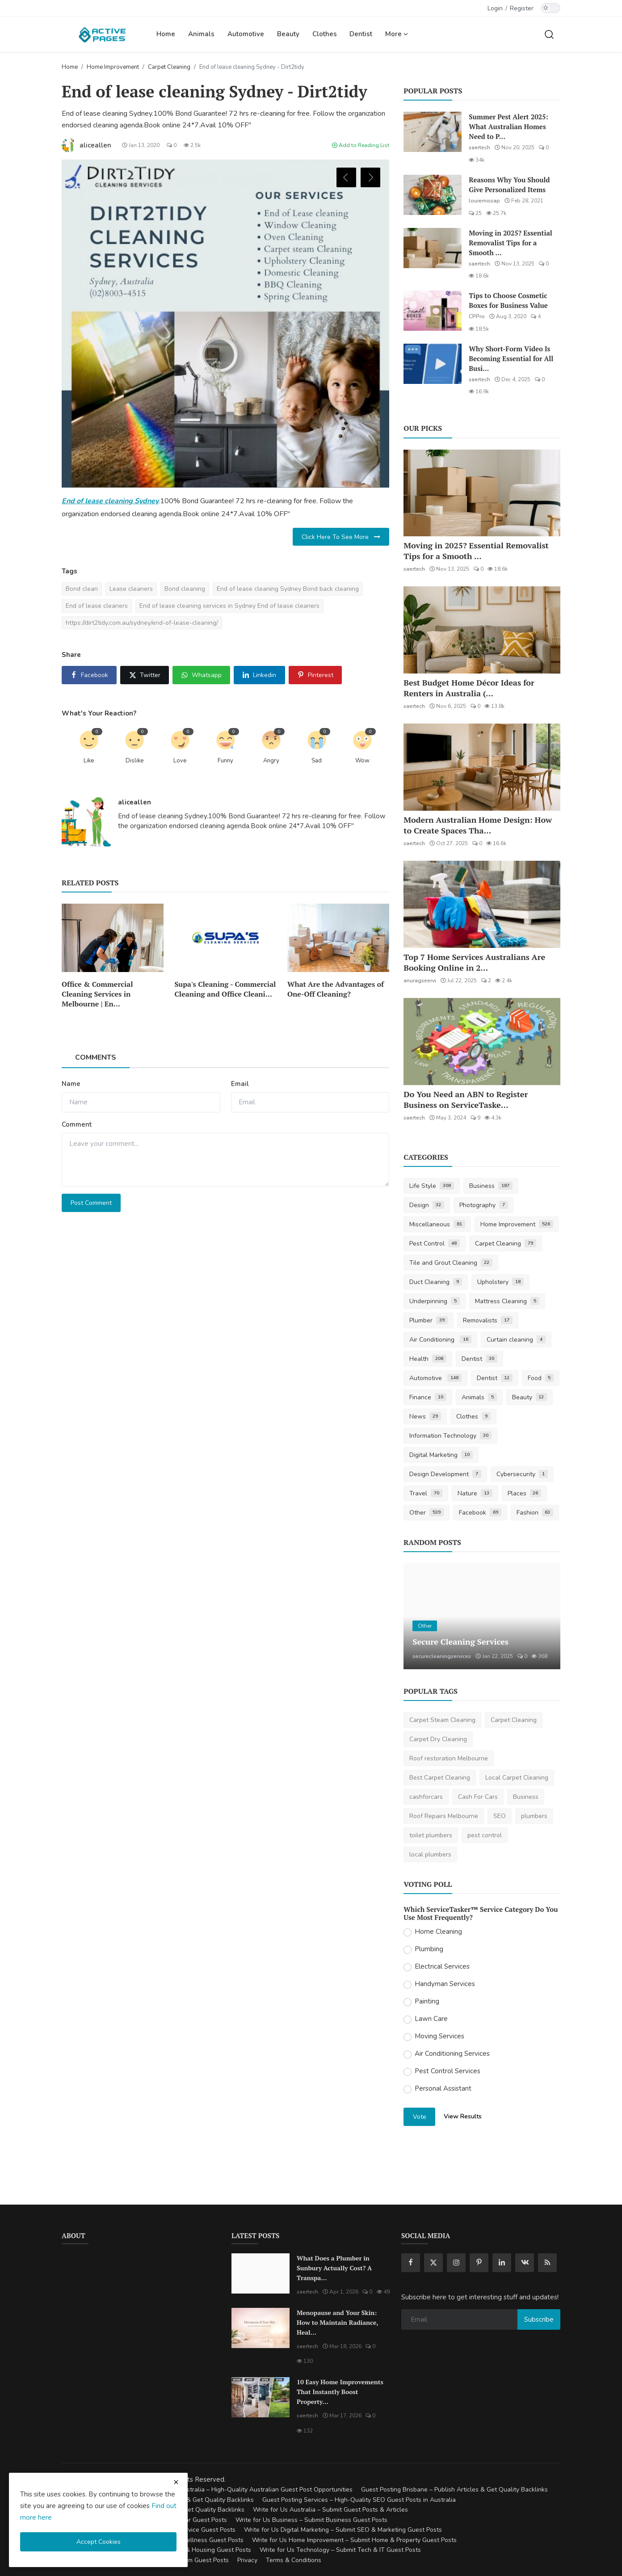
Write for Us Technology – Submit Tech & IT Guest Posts (340, 2550)
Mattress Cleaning (507, 1301)
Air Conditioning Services (452, 2053)
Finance (427, 1397)
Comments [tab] (95, 1057)
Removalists (488, 1320)
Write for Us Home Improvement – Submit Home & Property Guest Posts (354, 2540)
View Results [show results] (463, 2116)
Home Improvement (113, 67)
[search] (549, 34)
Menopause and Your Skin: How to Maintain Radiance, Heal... (337, 2322)
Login (495, 8)
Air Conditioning (440, 1339)
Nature (475, 1493)
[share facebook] (89, 675)
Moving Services (439, 2036)
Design (426, 1205)
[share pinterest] (315, 675)
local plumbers (430, 1854)
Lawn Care (431, 2018)
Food (541, 1378)
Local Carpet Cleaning (516, 1777)
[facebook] (410, 2262)
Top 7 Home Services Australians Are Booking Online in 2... (474, 962)
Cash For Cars (478, 1797)
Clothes (324, 33)
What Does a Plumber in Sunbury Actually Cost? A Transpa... (334, 2268)
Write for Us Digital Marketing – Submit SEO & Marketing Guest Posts (343, 2529)
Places (525, 1493)
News (425, 1416)
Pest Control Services (447, 2071)
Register (522, 8)
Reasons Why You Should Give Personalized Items (509, 184)
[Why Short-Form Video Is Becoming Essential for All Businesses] (432, 364)
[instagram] (456, 2262)
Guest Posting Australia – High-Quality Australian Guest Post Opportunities (245, 2489)
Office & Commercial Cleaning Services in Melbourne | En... (97, 994)
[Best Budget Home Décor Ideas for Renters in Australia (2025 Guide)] (481, 629)
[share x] (144, 675)
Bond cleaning (184, 589)
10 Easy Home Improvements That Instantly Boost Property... (340, 2392)
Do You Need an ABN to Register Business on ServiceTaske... (465, 1099)
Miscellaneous (437, 1224)
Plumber (428, 1320)
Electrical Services (442, 1966)
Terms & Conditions (293, 2560)
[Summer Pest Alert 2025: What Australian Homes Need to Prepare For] (432, 132)
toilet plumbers (430, 1835)
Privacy (247, 2560)
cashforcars (426, 1797)
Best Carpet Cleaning (439, 1777)
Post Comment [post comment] (91, 1203)
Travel (425, 1493)
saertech (479, 147)
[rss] (547, 2262)
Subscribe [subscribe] (539, 2319)
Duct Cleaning (435, 1282)
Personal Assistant (443, 2088)
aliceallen (134, 802)
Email (240, 1083)
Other (426, 1512)
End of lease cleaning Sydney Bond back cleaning (288, 589)
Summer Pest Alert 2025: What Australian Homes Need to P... (508, 126)
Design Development (445, 1474)
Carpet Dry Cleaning (438, 1739)
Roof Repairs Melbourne (443, 1816)
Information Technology (450, 1435)
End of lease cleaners (97, 606)
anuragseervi (419, 980)
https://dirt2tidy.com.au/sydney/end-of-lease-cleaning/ (142, 623)
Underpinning (434, 1301)
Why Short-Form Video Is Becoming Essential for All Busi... (511, 358)
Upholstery (500, 1282)
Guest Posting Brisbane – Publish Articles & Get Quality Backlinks (454, 2489)
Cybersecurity (522, 1474)
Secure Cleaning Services (460, 1642)
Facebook (480, 1512)
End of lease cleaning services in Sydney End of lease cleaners (229, 606)
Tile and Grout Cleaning (450, 1263)
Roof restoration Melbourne (448, 1758)
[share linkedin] (259, 675)
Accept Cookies (98, 2542)
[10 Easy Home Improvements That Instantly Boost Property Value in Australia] (260, 2397)
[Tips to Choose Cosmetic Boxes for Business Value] (432, 310)
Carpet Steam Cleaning (442, 1720)
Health (427, 1359)
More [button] (396, 33)
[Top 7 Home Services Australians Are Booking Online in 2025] (481, 904)
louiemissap (484, 200)
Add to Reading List (360, 145)
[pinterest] (479, 2262)
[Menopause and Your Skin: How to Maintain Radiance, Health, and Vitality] (260, 2328)
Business (491, 1186)
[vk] (524, 2262)
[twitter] (433, 2262)
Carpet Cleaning (169, 67)
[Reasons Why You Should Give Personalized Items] (432, 195)
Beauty (288, 33)
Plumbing (429, 1949)
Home (165, 33)
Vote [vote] (419, 2117)
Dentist (360, 33)
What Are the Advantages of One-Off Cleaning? (335, 989)
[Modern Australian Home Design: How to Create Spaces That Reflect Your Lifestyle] (481, 767)
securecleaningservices (441, 1656)
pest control (484, 1835)
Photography (483, 1205)
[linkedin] (501, 2262)
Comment (77, 1124)
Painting (427, 2001)
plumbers (534, 1816)
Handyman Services (445, 1983)
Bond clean (82, 589)
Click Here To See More (341, 537)
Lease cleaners (131, 589)
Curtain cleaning (516, 1339)
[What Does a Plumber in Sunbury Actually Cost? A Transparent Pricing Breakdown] (260, 2273)
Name (71, 1083)
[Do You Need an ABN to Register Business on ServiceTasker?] (481, 1041)
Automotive (245, 33)
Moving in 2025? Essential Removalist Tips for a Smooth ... (510, 242)
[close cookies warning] (176, 2482)
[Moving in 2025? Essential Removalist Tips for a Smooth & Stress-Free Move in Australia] (432, 248)
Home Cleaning (438, 1931)
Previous (346, 177)
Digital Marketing (441, 1455)
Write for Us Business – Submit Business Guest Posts (311, 2520)
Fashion (535, 1512)
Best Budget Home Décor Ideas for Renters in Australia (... (468, 688)
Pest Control (434, 1243)
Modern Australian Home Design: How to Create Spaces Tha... (477, 825)
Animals (201, 33)
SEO (499, 1816)
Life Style (431, 1186)
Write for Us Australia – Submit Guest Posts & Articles (330, 2509)
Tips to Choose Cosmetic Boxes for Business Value (508, 300)
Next (370, 177)
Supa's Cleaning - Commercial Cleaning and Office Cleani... (225, 989)
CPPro (477, 316)
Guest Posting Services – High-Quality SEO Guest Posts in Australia (359, 2500)
